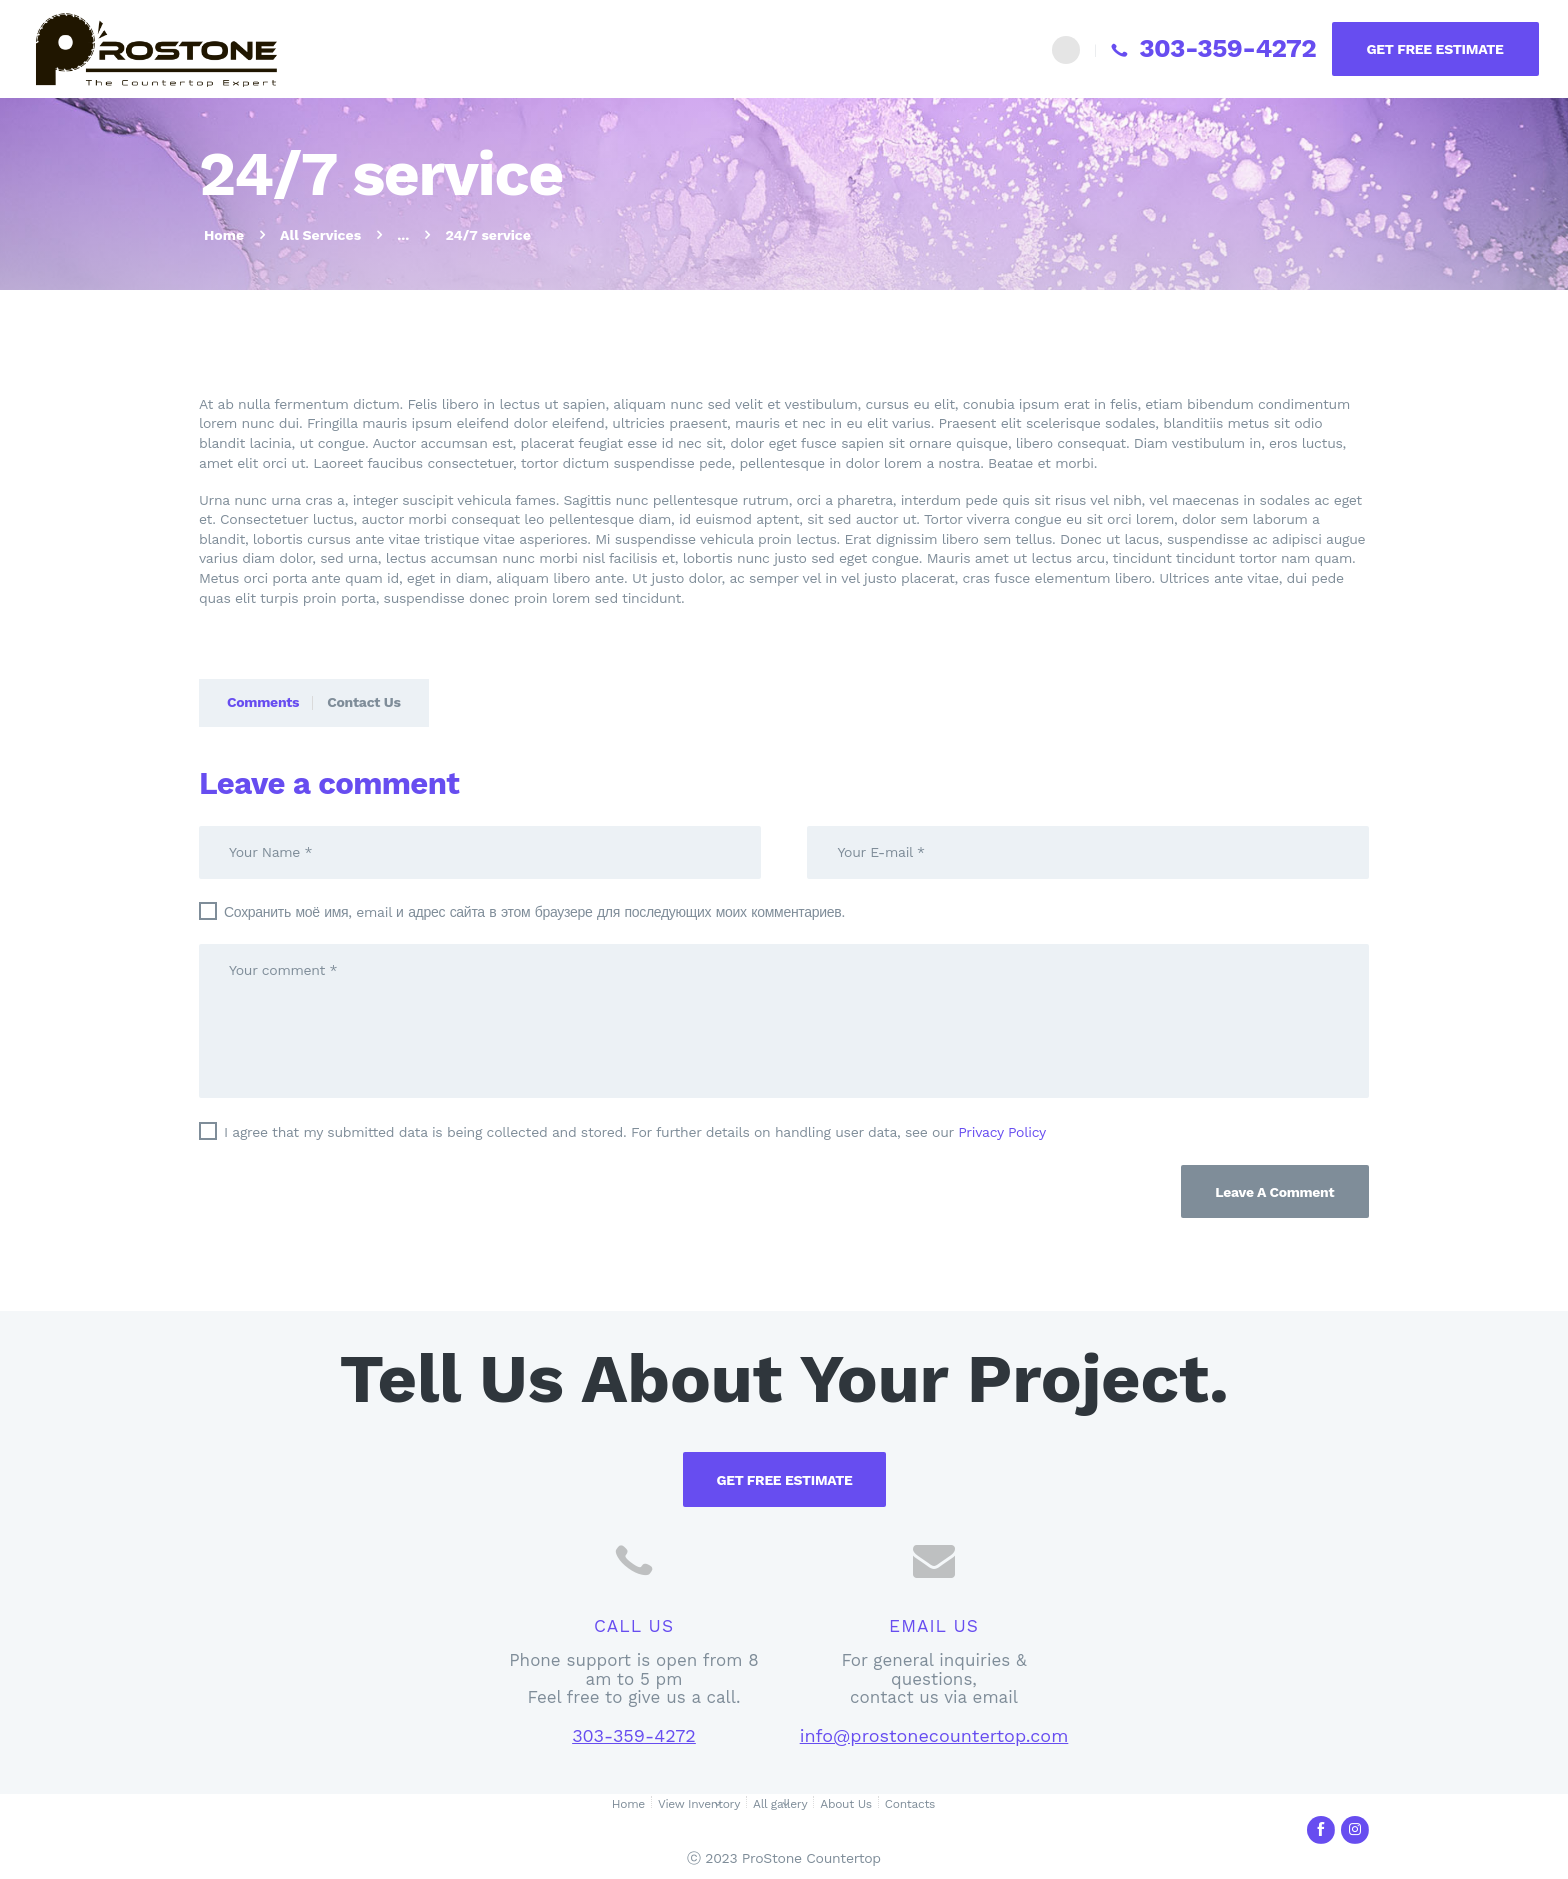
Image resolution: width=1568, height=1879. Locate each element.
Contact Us (363, 702)
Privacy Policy (1002, 1132)
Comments (263, 702)
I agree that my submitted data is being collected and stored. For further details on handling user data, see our (635, 1132)
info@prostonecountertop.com (934, 1735)
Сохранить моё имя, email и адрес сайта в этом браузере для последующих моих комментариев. (534, 912)
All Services (320, 235)
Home (224, 235)
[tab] (256, 703)
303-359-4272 (634, 1735)
